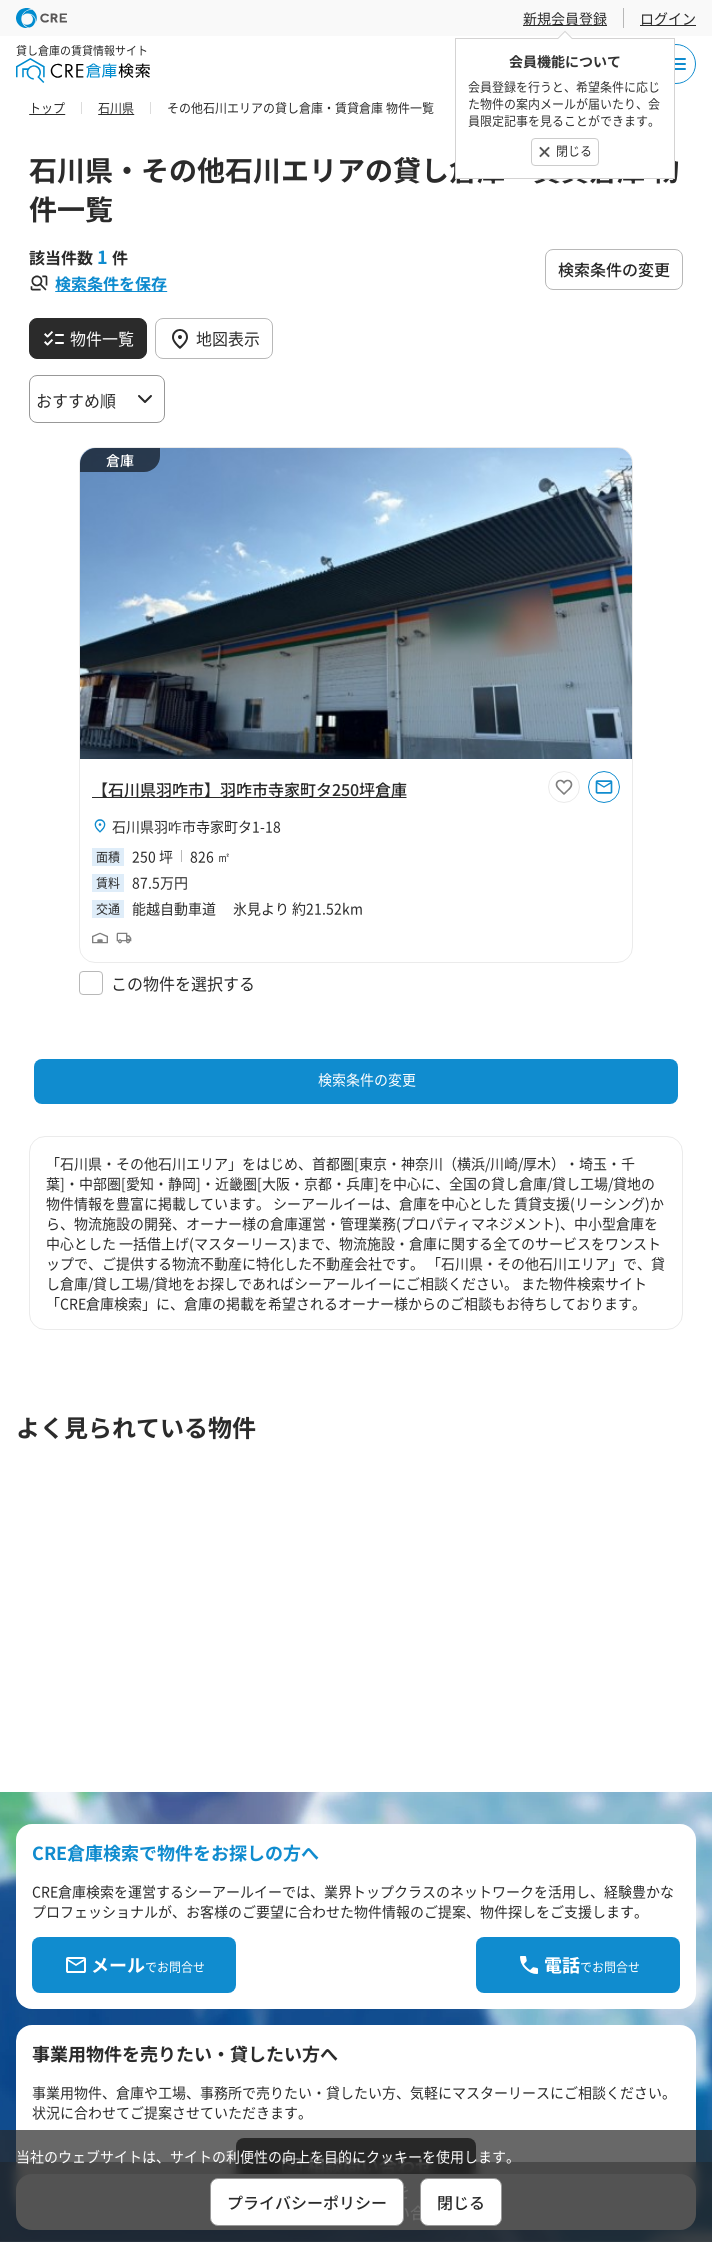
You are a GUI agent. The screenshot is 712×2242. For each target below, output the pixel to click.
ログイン (668, 18)
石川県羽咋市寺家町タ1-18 (196, 826)
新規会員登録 (565, 18)
